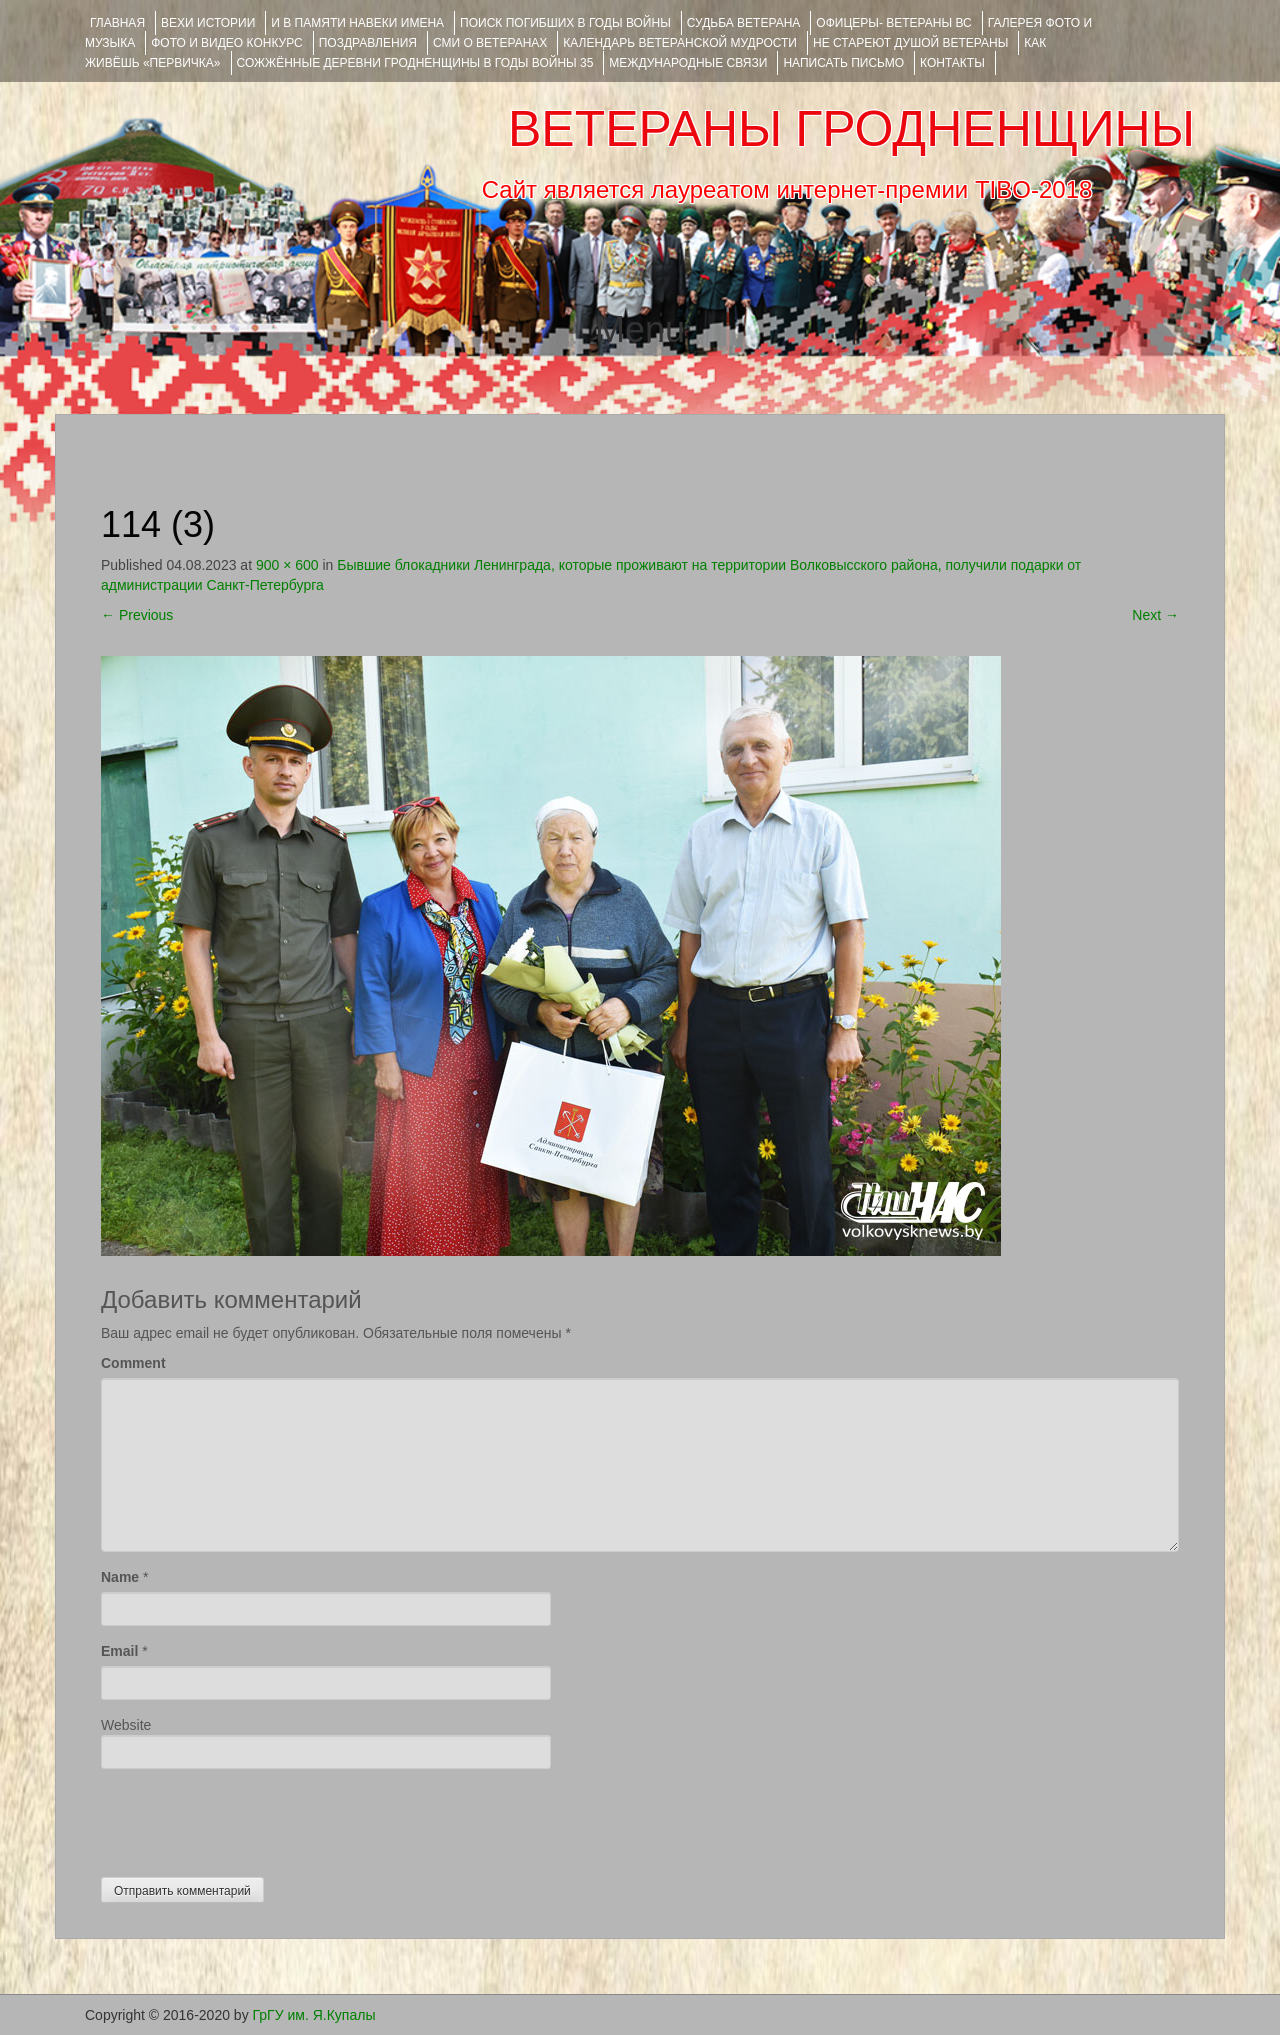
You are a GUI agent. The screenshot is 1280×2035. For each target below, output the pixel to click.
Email (119, 1651)
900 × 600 (287, 565)
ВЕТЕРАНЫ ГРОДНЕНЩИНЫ (851, 129)
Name (120, 1577)
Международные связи (688, 63)
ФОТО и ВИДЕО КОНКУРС (226, 43)
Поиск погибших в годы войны (565, 23)
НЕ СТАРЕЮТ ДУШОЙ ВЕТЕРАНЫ (910, 43)
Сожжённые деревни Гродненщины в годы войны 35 (415, 63)
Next (1155, 615)
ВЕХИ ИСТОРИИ (208, 23)
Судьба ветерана (744, 23)
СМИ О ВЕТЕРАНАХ (490, 43)
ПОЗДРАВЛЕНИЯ (368, 43)
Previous (137, 615)
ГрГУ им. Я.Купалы (314, 2015)
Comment (133, 1363)
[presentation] (253, 1818)
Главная (117, 23)
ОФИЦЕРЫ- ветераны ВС (893, 23)
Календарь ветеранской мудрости (680, 43)
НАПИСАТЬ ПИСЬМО (843, 63)
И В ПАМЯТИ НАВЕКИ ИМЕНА (357, 23)
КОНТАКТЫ (952, 63)
